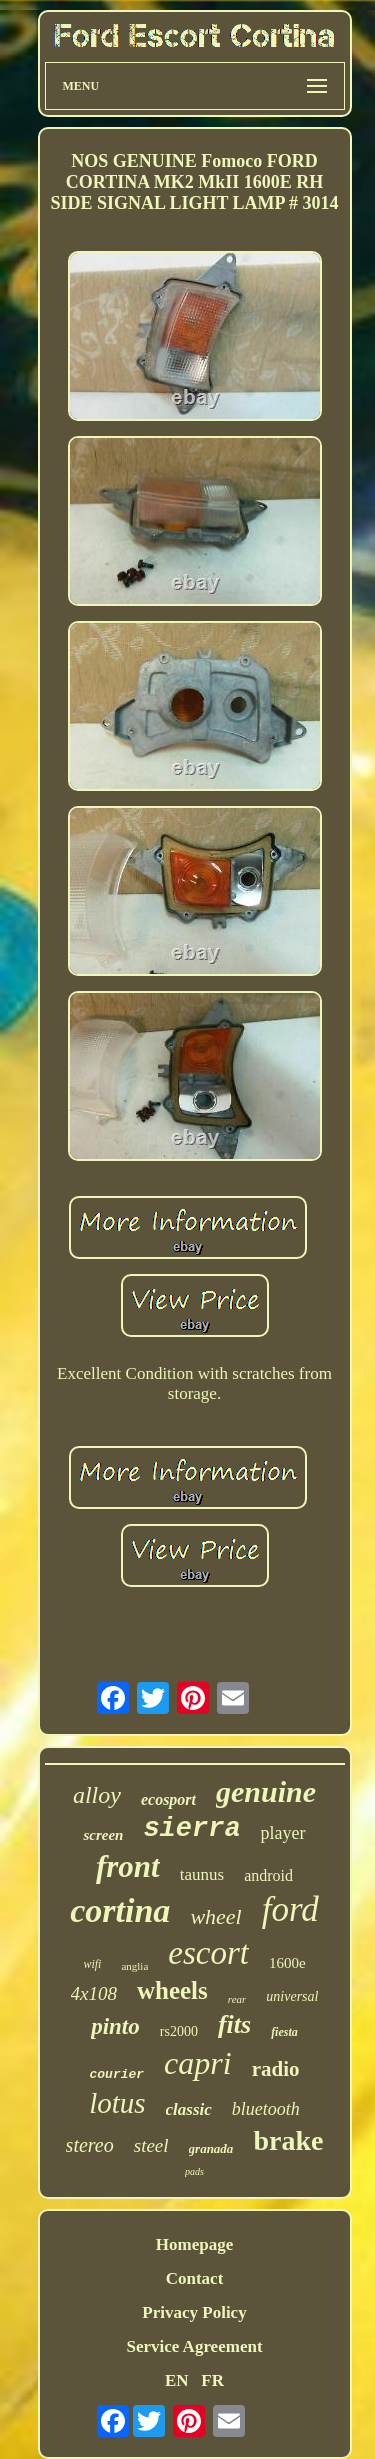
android (268, 1875)
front (128, 1866)
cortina (120, 1910)
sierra (191, 1829)
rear (237, 1999)
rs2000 (179, 2031)
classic (189, 2109)
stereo (90, 2145)
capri (198, 2063)
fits (234, 2024)
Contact (195, 2278)
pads (194, 2171)
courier (117, 2074)
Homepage (194, 2244)
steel (151, 2145)
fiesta (284, 2032)
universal (292, 1996)
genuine (266, 1791)
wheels (172, 1990)
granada (211, 2148)
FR (212, 2380)
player (283, 1833)
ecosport (168, 1799)
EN (177, 2380)
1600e (287, 1963)
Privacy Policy (194, 2312)
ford (290, 1909)
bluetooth (266, 2109)
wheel (215, 1916)
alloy (97, 1795)
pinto (115, 2026)
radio (276, 2069)
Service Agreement (194, 2346)
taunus (202, 1874)
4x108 (94, 1993)
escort (208, 1953)
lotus (117, 2103)
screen (103, 1835)
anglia (134, 1966)
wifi (92, 1964)
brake (288, 2140)
